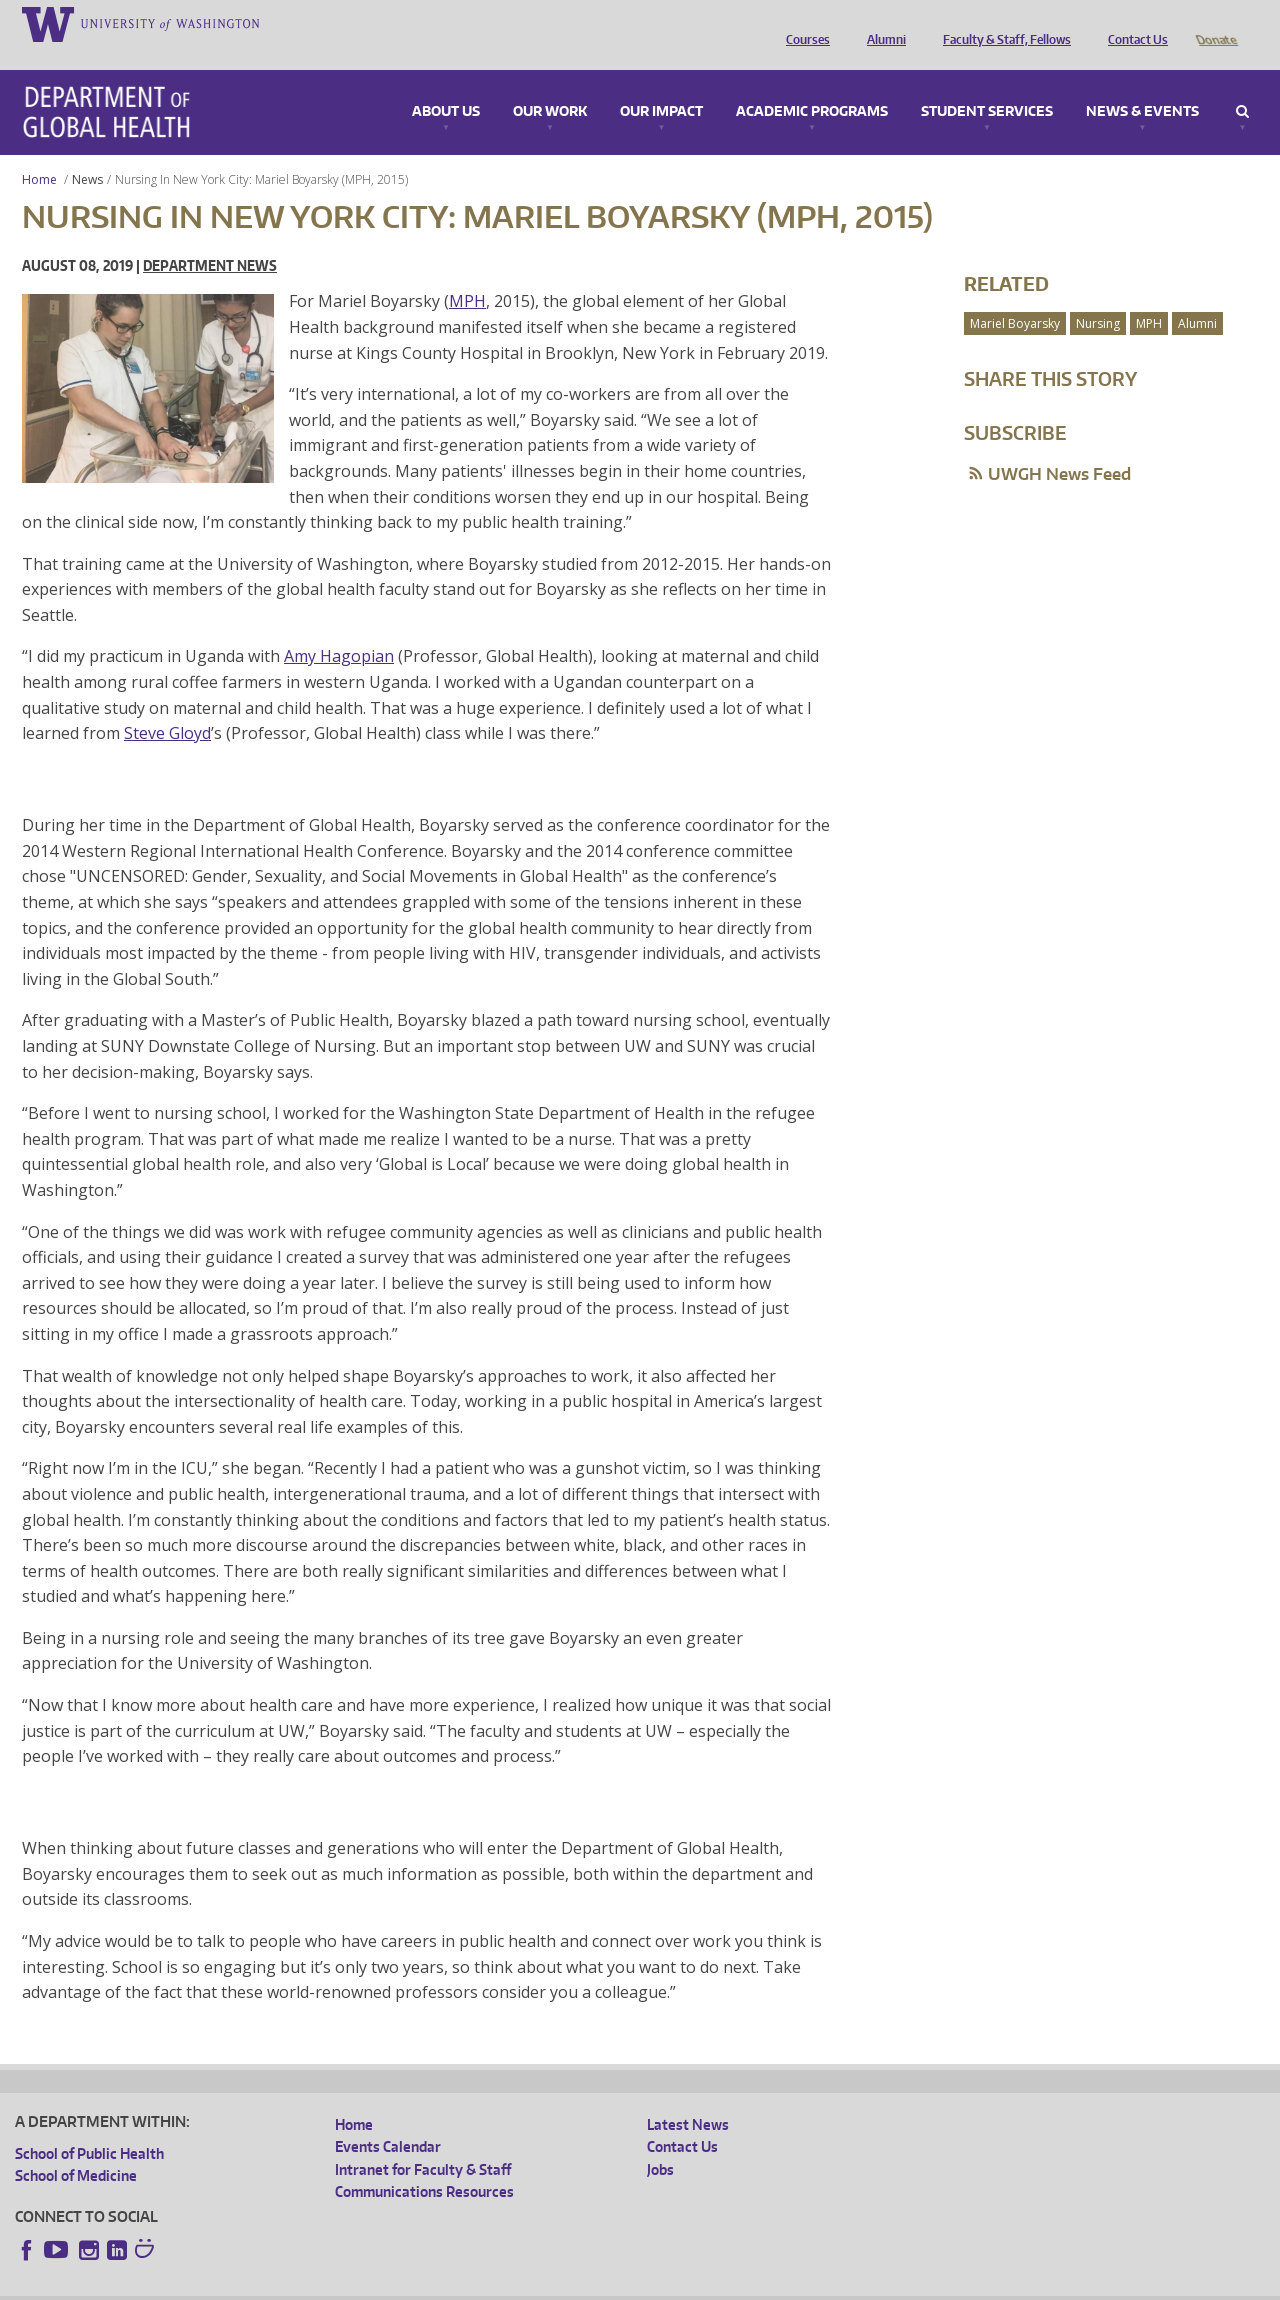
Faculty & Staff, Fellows (1002, 23)
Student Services (987, 84)
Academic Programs (812, 84)
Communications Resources (424, 2163)
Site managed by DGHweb (480, 2284)
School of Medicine (76, 2147)
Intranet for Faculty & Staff (423, 2141)
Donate (1215, 23)
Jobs (660, 2141)
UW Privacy (280, 2284)
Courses (803, 23)
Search (1242, 84)
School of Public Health (89, 2125)
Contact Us (1133, 23)
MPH (467, 273)
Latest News (688, 2096)
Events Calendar (388, 2118)
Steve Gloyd (167, 705)
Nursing (1098, 295)
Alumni (881, 23)
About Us (446, 84)
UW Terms (361, 2284)
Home (39, 151)
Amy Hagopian (339, 628)
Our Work (550, 84)
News (87, 151)
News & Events (1142, 84)
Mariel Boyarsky (1015, 295)
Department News (210, 237)
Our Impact (661, 84)
